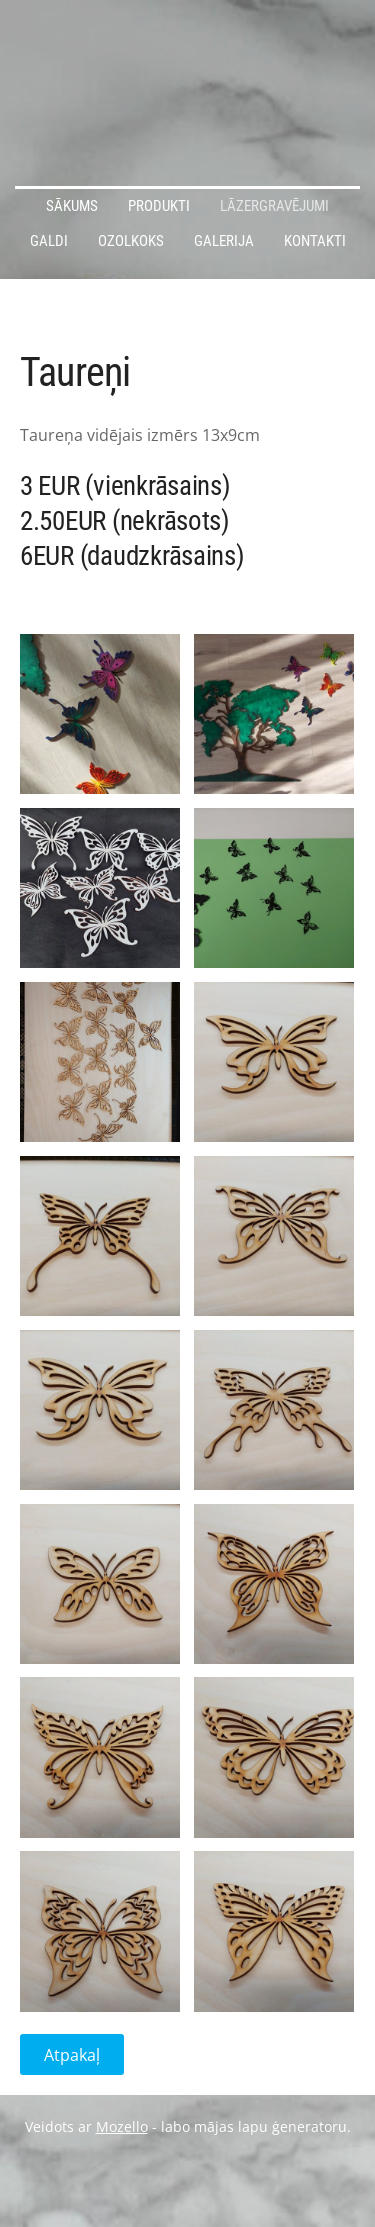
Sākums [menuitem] (72, 206)
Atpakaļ (72, 2055)
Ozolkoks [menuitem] (131, 241)
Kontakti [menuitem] (315, 241)
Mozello (122, 2126)
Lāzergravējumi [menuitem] (274, 206)
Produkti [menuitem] (159, 206)
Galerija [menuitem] (224, 241)
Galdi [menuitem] (49, 241)
